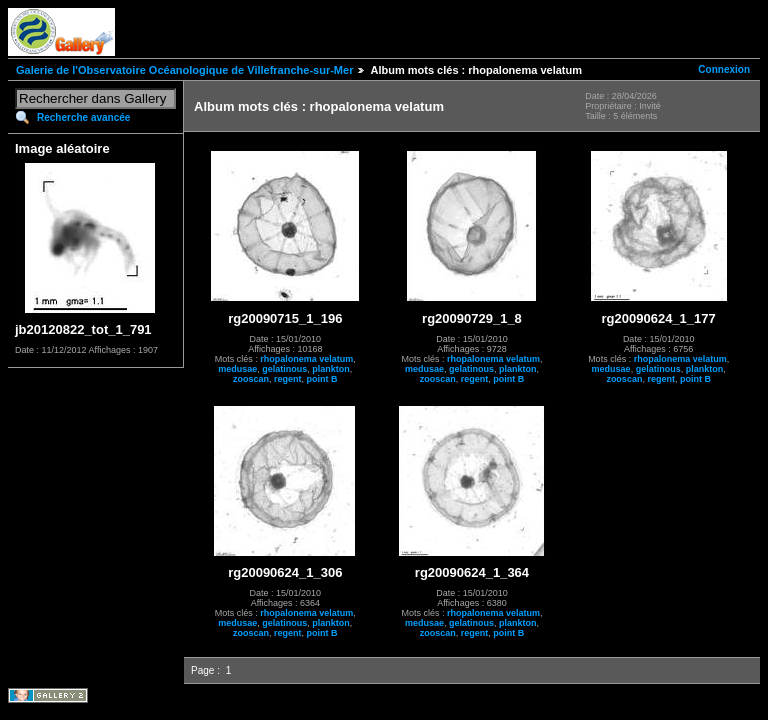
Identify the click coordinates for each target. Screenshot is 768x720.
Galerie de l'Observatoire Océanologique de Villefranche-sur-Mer (184, 70)
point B (322, 379)
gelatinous (284, 369)
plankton (331, 369)
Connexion (724, 69)
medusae (237, 369)
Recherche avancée (83, 117)
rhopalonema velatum (306, 359)
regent (288, 379)
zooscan (251, 379)
